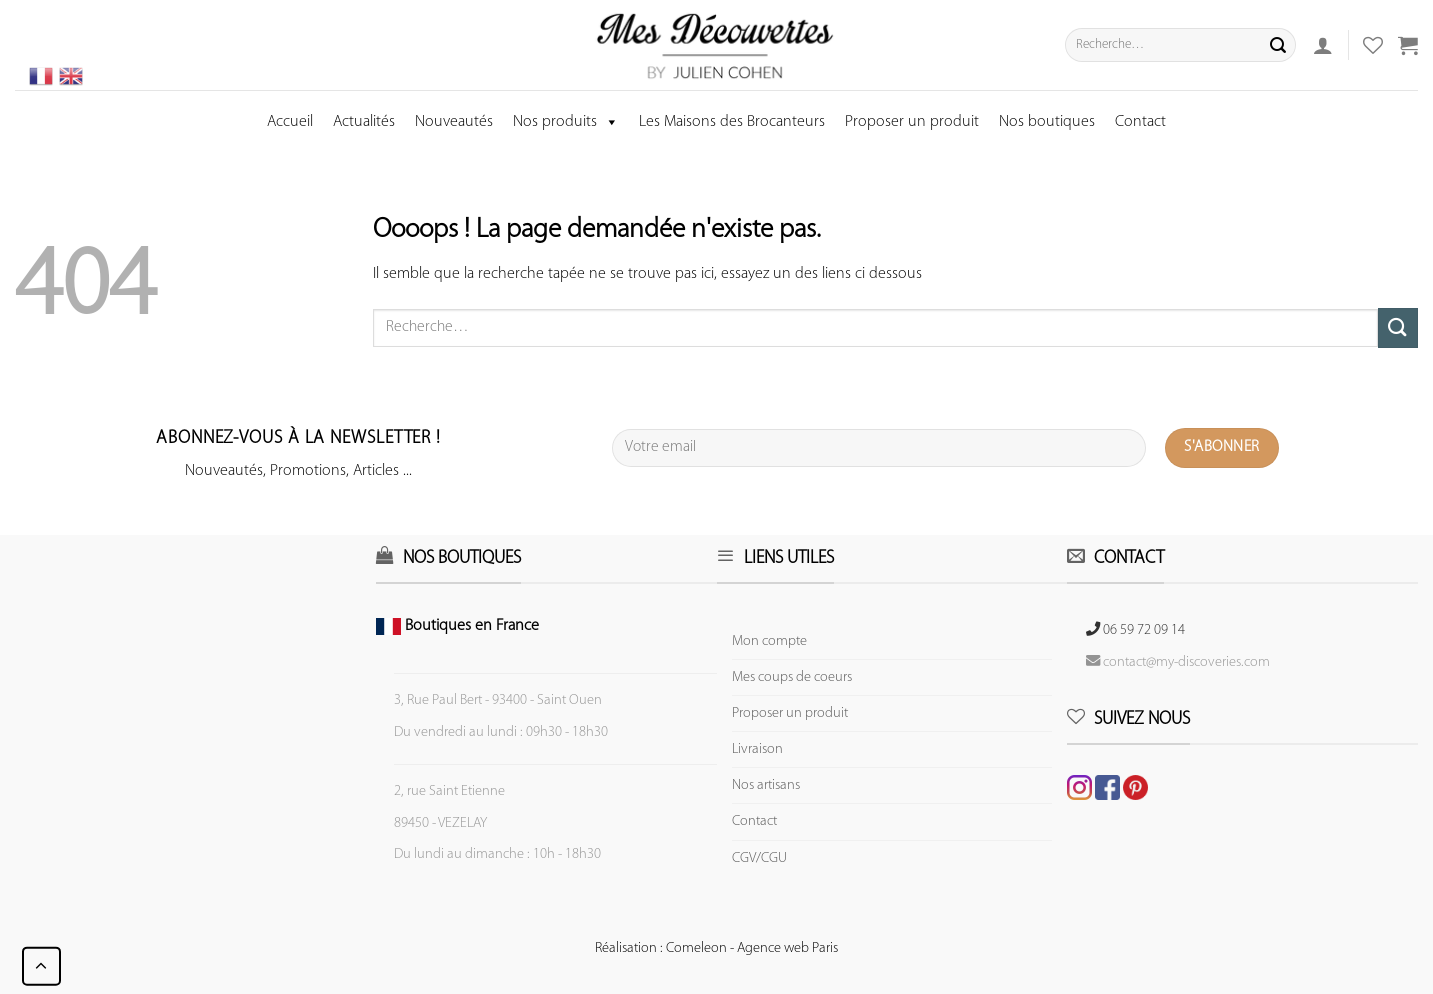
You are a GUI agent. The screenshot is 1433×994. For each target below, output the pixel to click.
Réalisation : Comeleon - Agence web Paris (716, 948)
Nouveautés (454, 122)
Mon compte (769, 641)
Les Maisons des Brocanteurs (732, 122)
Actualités (364, 122)
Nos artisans (766, 785)
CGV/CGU (759, 858)
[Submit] (1278, 45)
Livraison (757, 749)
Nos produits (566, 122)
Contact (1140, 122)
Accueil (290, 122)
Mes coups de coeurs (792, 677)
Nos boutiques (1047, 122)
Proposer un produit (912, 122)
